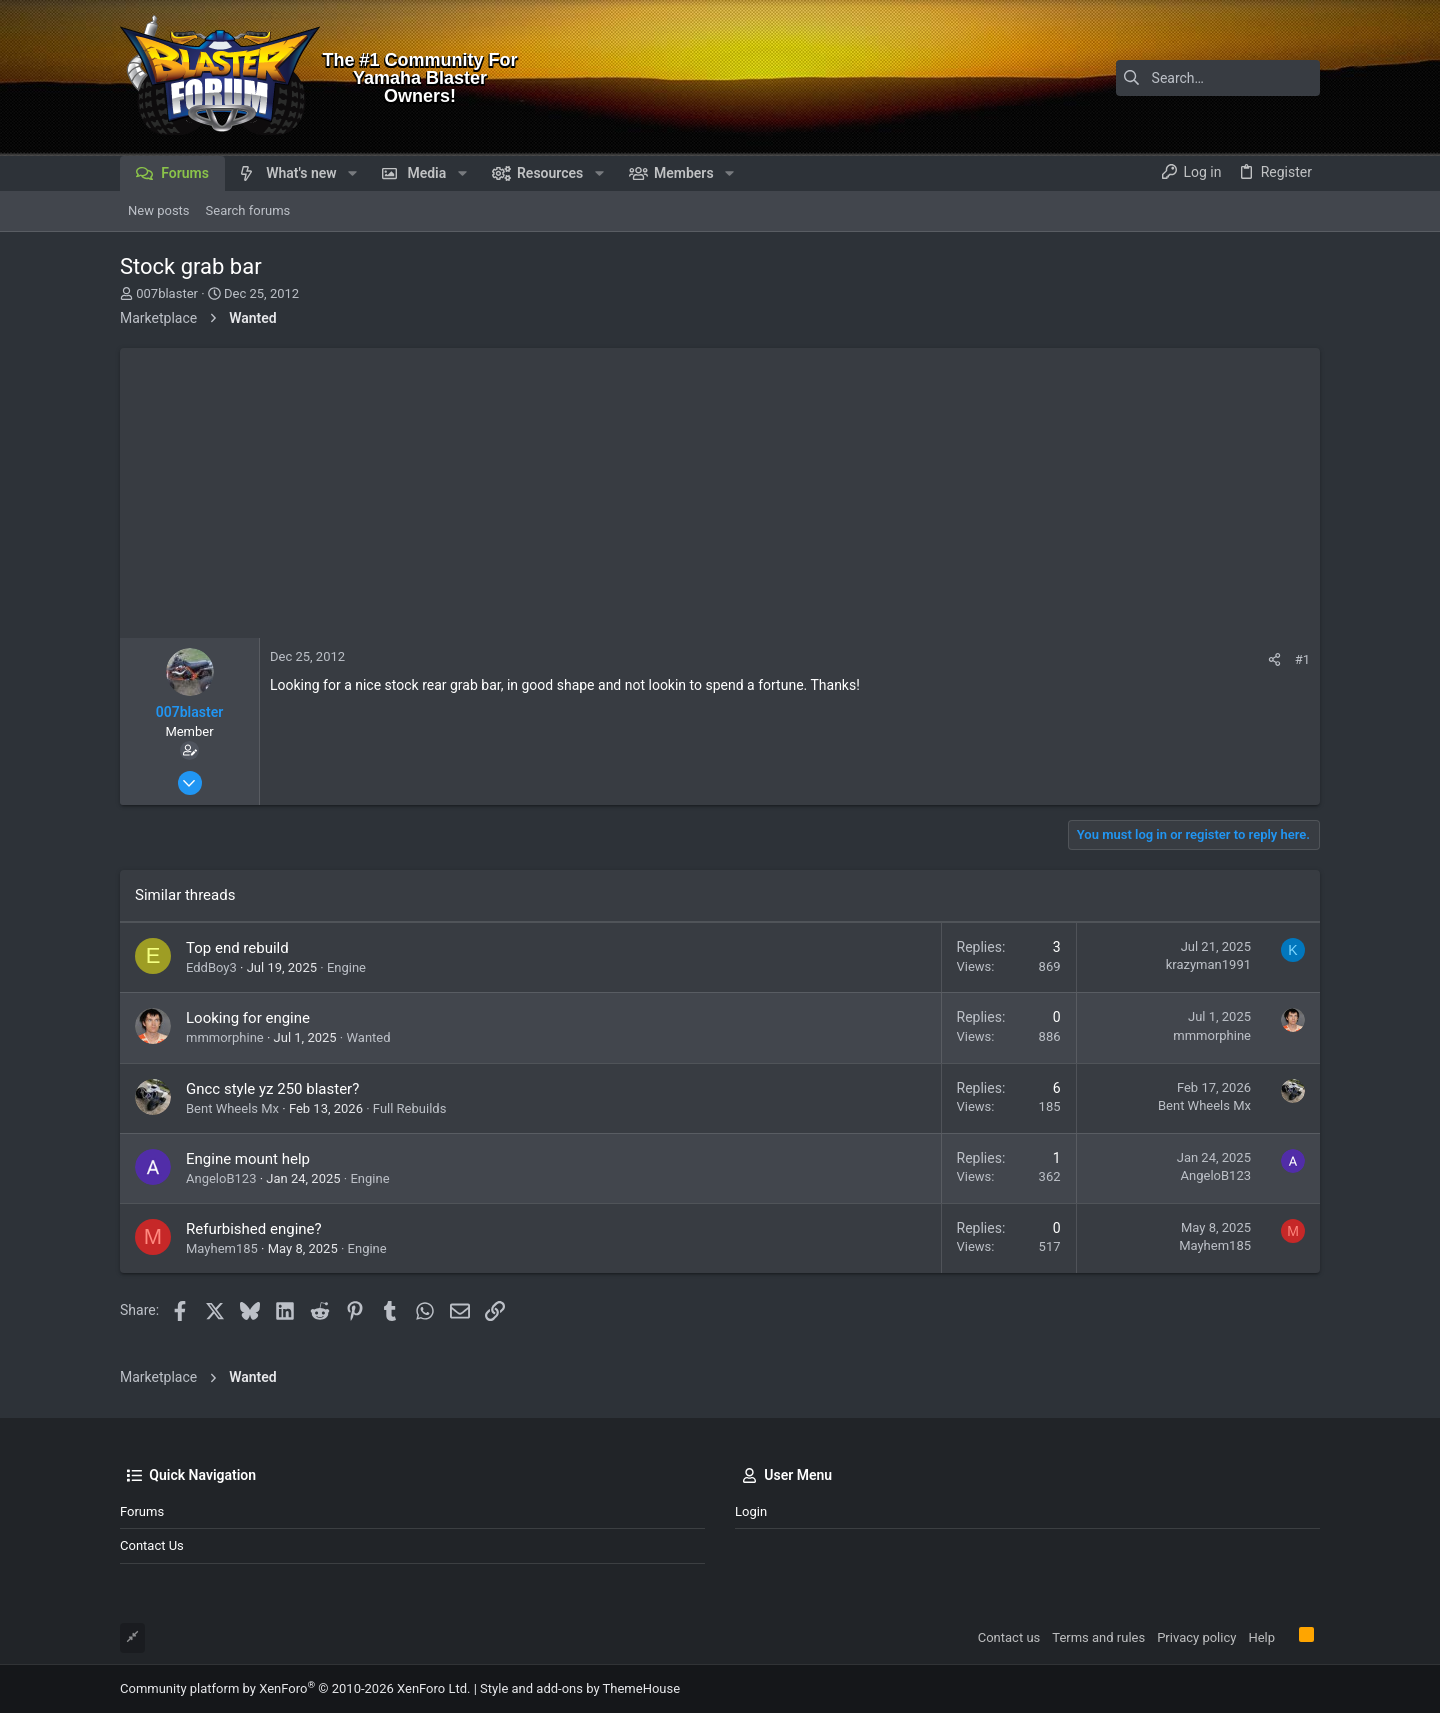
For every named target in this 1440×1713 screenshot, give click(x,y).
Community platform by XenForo (295, 1688)
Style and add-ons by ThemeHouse (580, 1688)
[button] (352, 173)
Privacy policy (1196, 1637)
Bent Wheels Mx (232, 1108)
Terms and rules (1098, 1637)
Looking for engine (248, 1018)
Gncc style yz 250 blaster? (272, 1089)
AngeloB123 (221, 1178)
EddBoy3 (211, 967)
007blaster (167, 293)
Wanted (368, 1037)
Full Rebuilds (410, 1108)
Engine (346, 967)
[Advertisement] (720, 488)
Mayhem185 (222, 1248)
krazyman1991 (1208, 964)
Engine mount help (248, 1159)
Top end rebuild (237, 948)
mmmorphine (225, 1037)
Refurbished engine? (254, 1229)
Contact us (152, 1545)
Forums (142, 1511)
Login (751, 1511)
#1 (1302, 659)
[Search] (1195, 78)
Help (1261, 1637)
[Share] (1274, 659)
